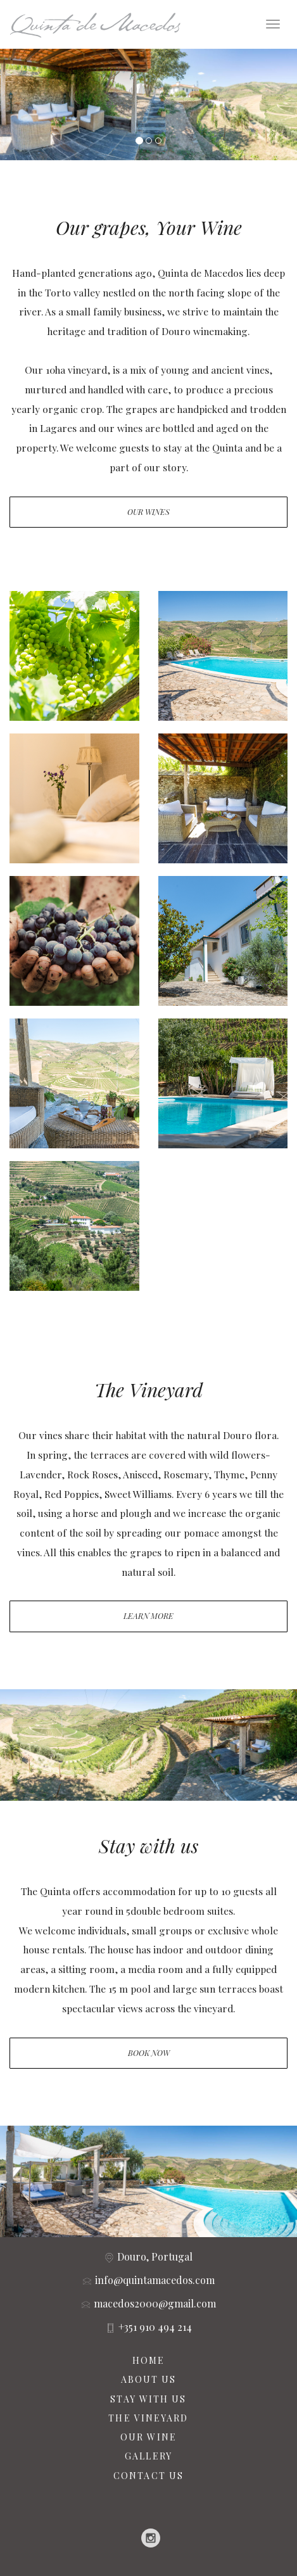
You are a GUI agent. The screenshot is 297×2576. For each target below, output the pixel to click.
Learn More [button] (148, 1616)
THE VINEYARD (148, 2418)
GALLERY (148, 2456)
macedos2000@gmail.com (155, 2303)
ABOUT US (149, 2379)
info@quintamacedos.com (155, 2280)
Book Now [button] (149, 2053)
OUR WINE (148, 2437)
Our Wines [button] (148, 512)
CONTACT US (148, 2476)
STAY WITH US (148, 2399)
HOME (148, 2360)
